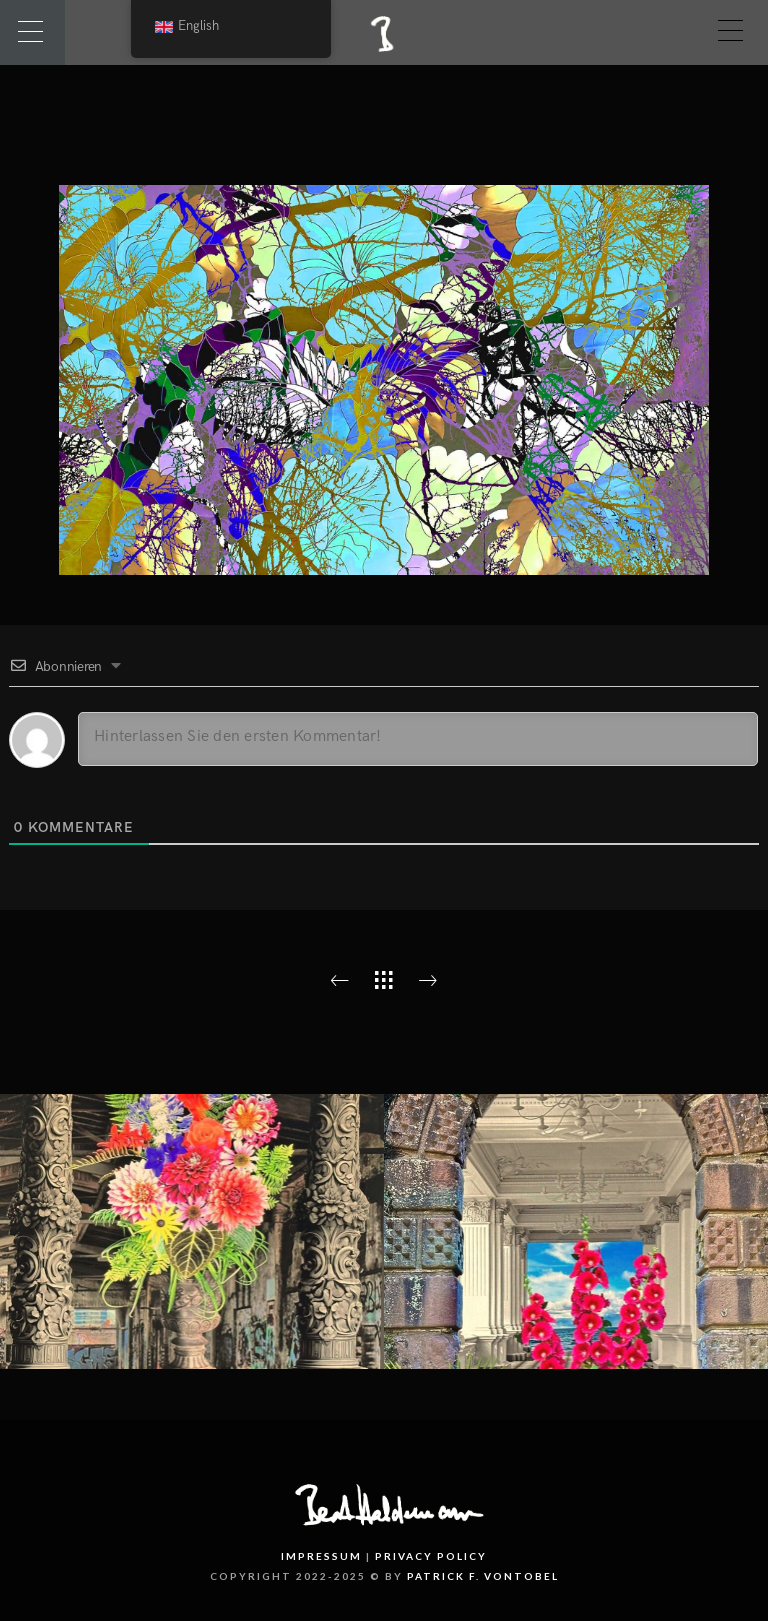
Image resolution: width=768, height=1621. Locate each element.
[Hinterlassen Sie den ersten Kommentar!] (418, 739)
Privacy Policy (431, 1556)
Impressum (321, 1556)
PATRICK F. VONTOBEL (483, 1576)
